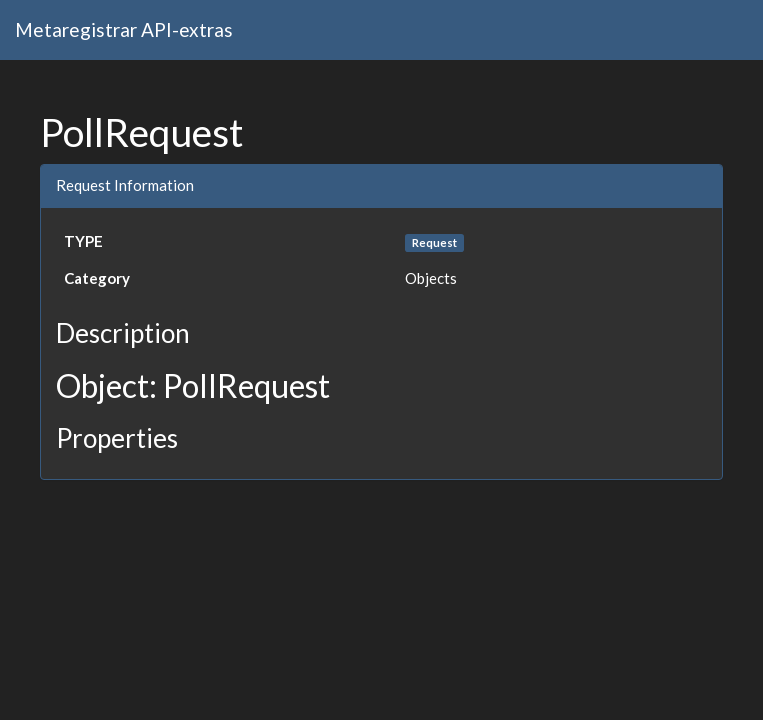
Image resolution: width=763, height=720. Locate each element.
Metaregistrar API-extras (124, 29)
